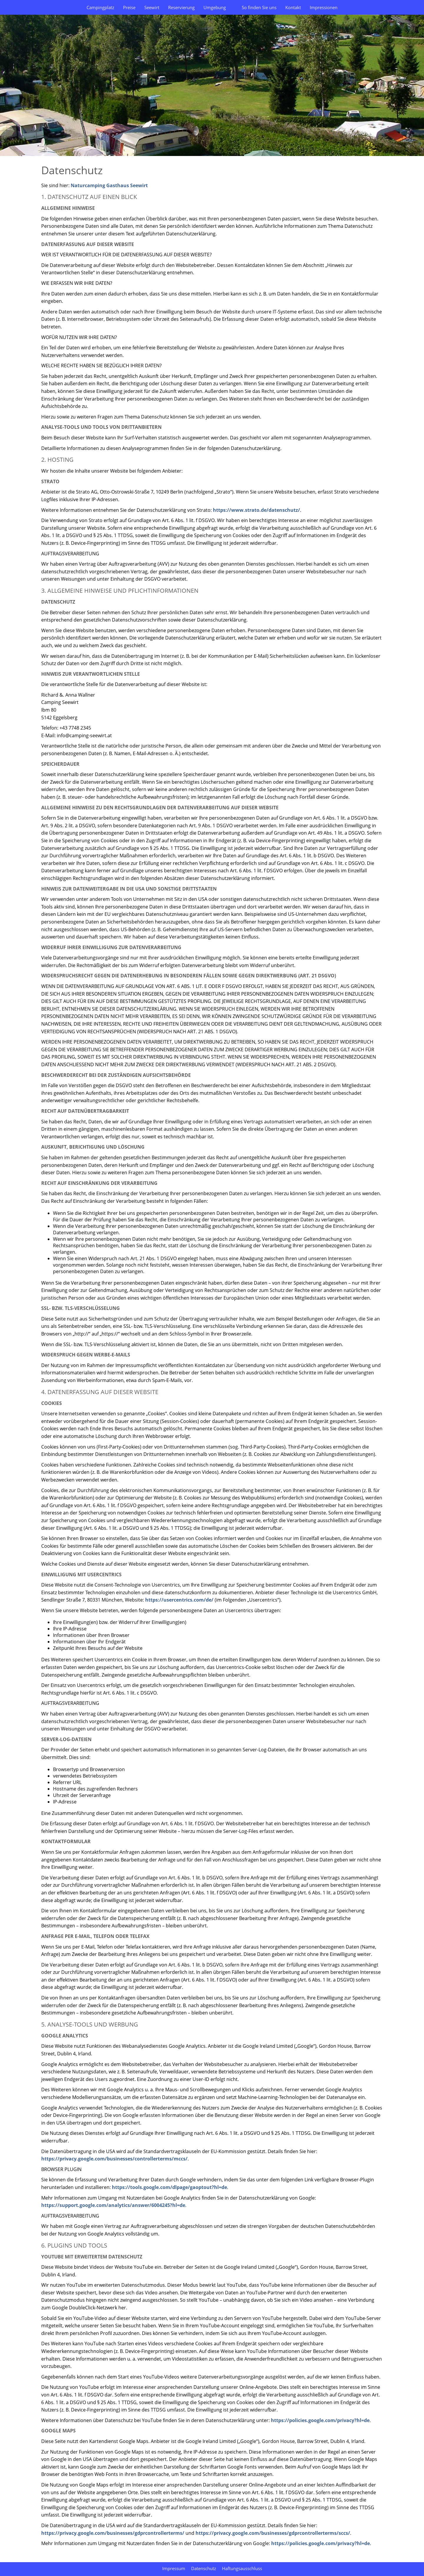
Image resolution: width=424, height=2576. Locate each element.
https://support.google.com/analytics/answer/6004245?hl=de (113, 2205)
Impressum (173, 2568)
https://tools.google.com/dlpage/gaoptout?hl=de (169, 2187)
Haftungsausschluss (242, 2568)
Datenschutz (203, 2568)
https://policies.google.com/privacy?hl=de (320, 2420)
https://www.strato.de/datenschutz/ (256, 510)
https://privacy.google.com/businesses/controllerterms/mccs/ (114, 2158)
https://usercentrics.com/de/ (179, 1600)
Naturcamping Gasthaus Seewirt (109, 185)
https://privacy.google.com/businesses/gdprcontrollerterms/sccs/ (273, 2533)
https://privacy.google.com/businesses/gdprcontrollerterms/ (112, 2533)
